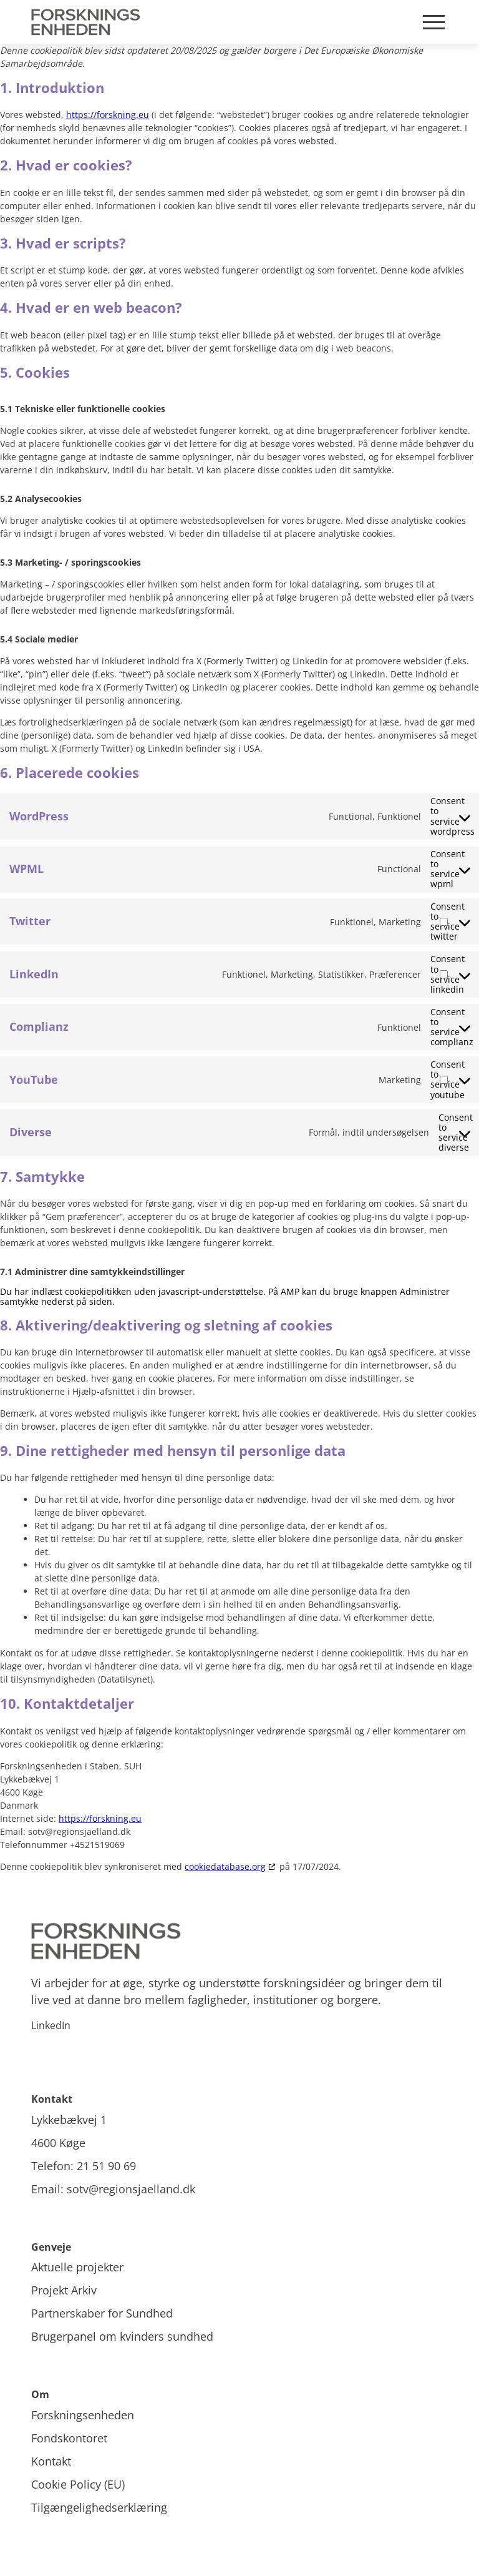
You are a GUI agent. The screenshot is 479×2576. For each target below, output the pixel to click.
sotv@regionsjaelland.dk (131, 2188)
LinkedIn (50, 2025)
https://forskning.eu (107, 114)
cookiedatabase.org (225, 1866)
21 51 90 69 (106, 2165)
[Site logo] (239, 1941)
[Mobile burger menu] (434, 22)
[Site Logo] (88, 21)
